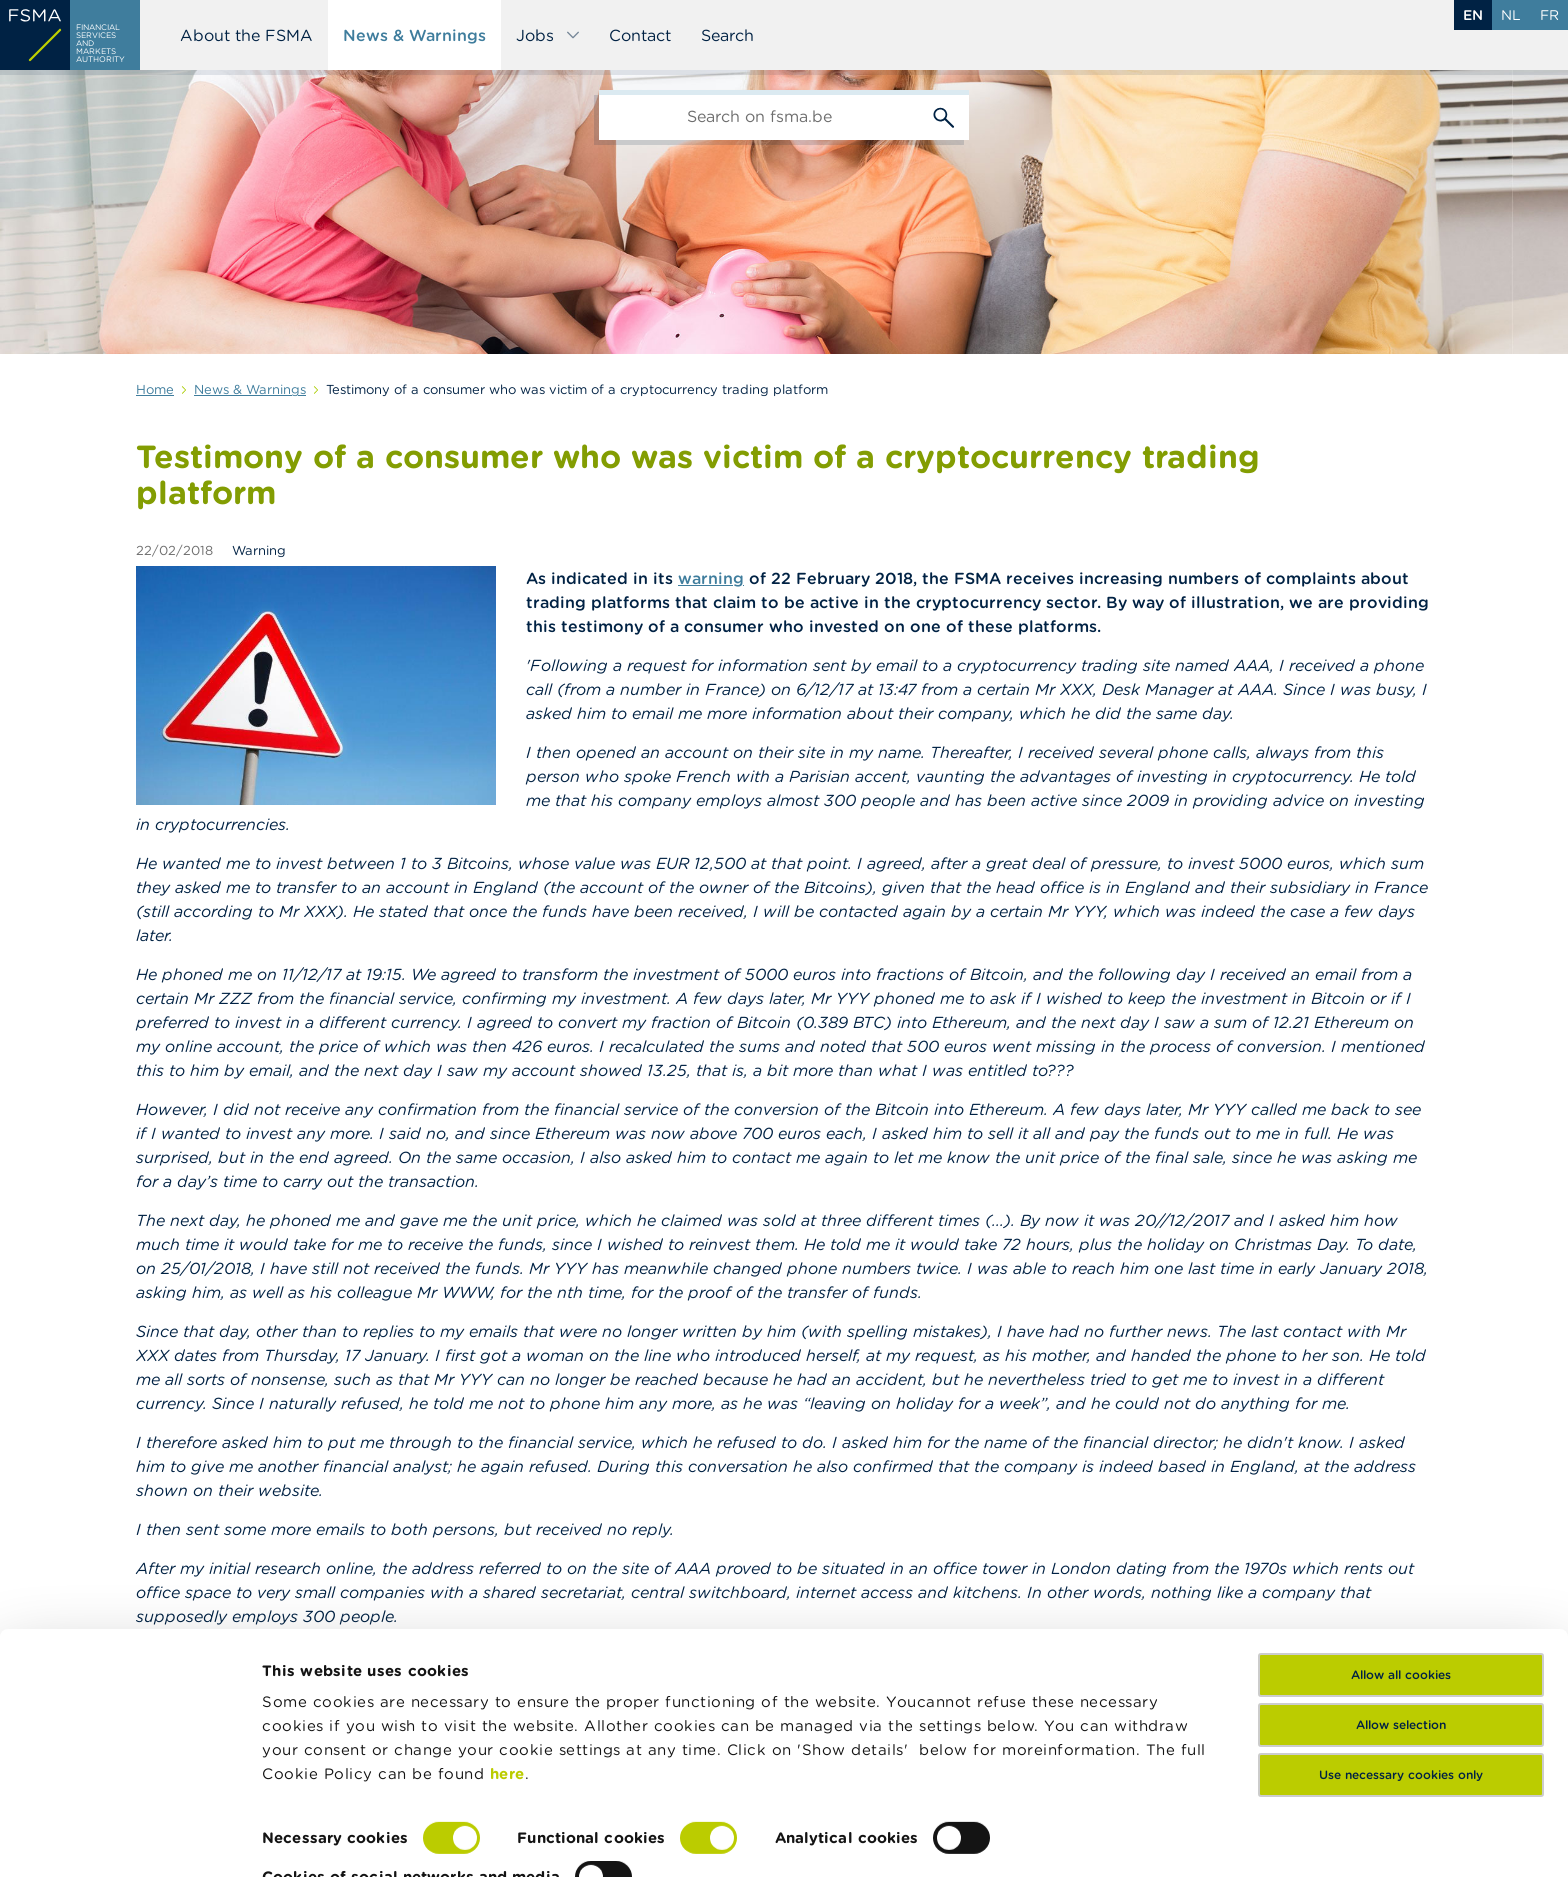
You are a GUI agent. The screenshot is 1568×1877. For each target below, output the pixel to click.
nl (1511, 15)
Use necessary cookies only (1401, 1704)
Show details (312, 1837)
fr (1549, 15)
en (1473, 15)
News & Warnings (414, 35)
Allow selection (1401, 1654)
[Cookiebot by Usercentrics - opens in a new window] (129, 1838)
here (507, 1703)
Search (727, 35)
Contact (640, 35)
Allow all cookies (1401, 1604)
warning (711, 578)
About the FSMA (246, 35)
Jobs (548, 35)
